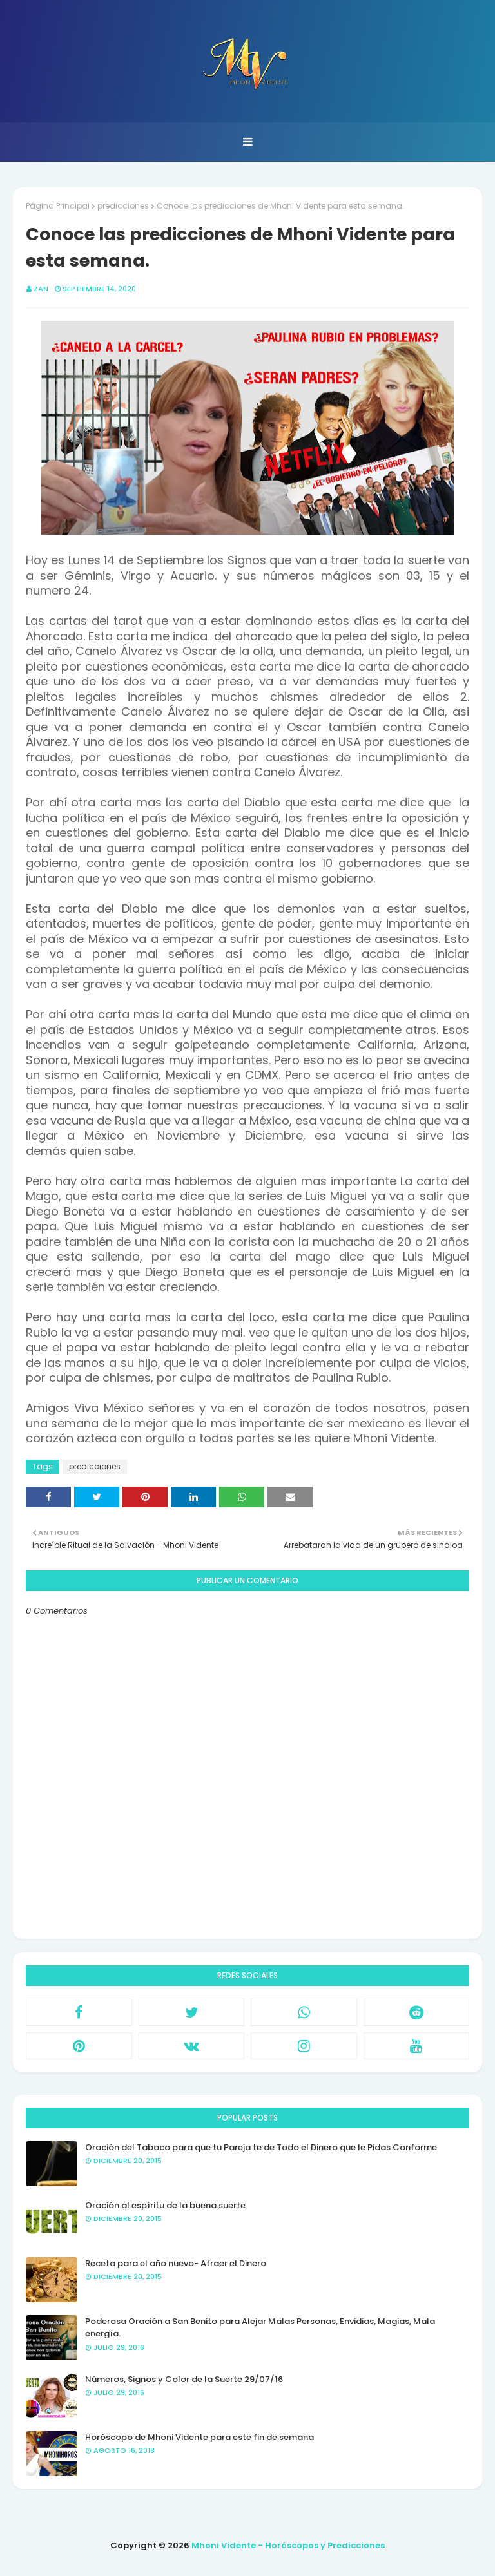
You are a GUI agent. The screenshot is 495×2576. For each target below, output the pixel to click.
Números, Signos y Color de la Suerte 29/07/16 (184, 2379)
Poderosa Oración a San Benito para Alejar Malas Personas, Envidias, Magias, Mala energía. (260, 2327)
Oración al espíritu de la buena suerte (165, 2205)
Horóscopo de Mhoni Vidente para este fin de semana (199, 2437)
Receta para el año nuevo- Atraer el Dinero (175, 2263)
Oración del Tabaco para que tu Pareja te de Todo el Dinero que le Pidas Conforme (261, 2147)
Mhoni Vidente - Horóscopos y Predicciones (288, 2545)
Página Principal (58, 205)
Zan (41, 288)
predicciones (123, 205)
